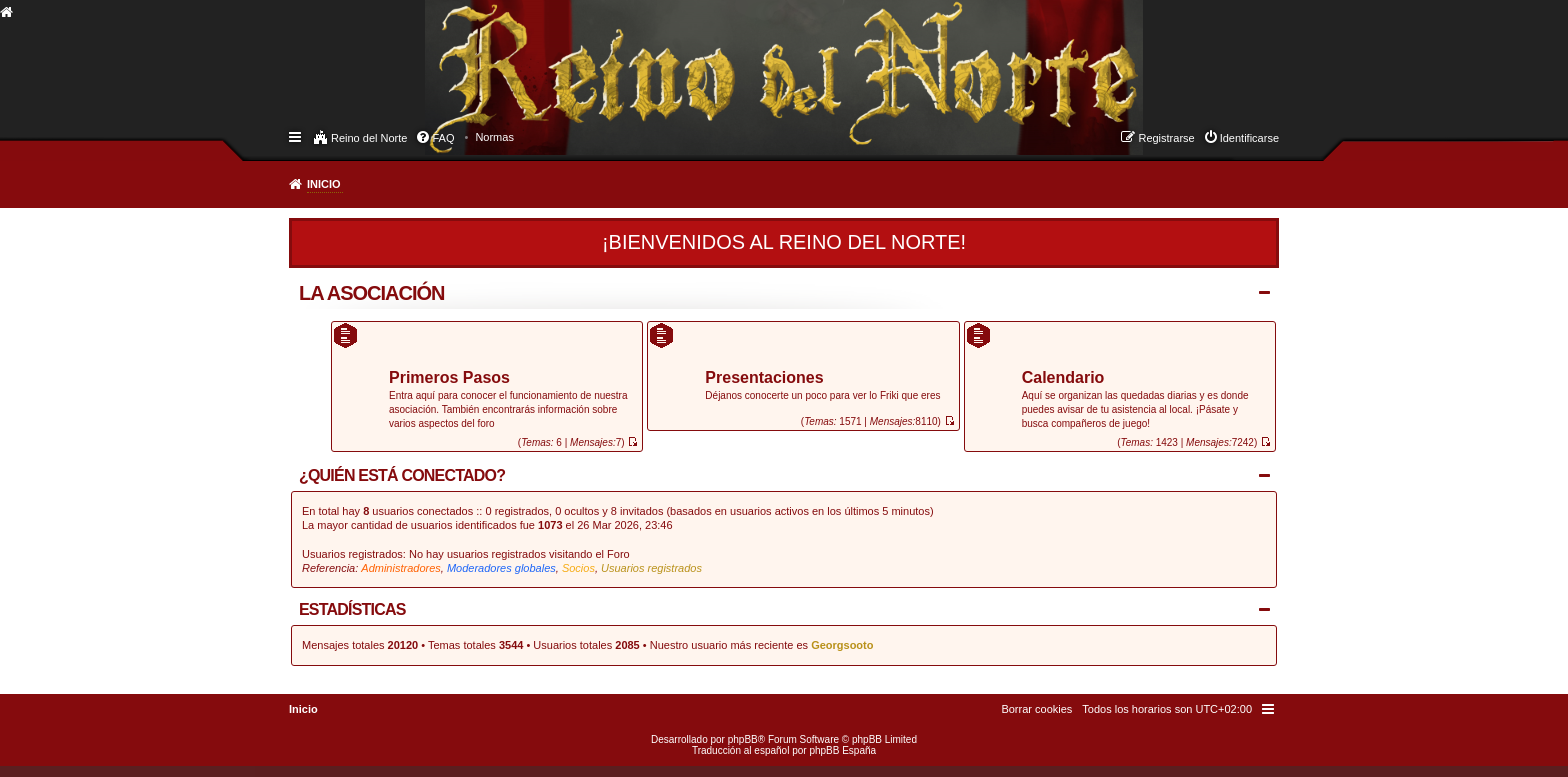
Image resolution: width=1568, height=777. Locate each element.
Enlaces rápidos (296, 136)
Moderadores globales (501, 568)
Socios (578, 568)
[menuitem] (494, 137)
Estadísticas (352, 609)
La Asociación (372, 293)
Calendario (1063, 378)
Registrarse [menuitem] (1166, 138)
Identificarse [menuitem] (1249, 138)
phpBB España (842, 750)
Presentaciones (764, 378)
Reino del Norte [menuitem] (369, 138)
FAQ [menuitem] (443, 138)
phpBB (743, 739)
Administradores (400, 568)
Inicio (324, 184)
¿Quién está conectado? (402, 475)
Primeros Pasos (449, 378)
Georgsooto (842, 645)
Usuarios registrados (651, 568)
